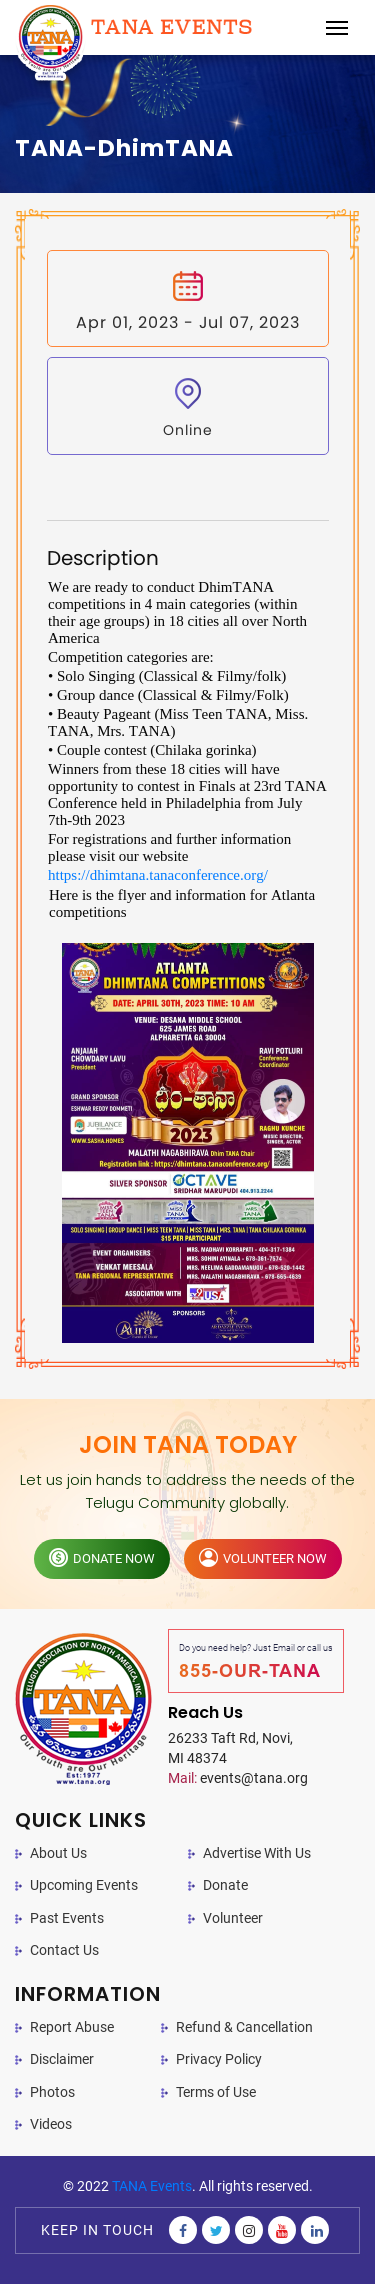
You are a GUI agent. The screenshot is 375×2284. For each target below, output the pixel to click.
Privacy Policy (219, 2059)
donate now (102, 1557)
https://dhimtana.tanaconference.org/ (158, 875)
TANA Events (152, 2186)
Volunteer (233, 1918)
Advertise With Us (257, 1853)
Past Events (67, 1918)
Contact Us (64, 1950)
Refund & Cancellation (244, 2027)
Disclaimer (62, 2059)
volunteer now (263, 1557)
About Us (58, 1853)
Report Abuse (72, 2027)
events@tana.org (238, 1778)
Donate (225, 1885)
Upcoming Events (84, 1885)
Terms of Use (216, 2092)
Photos (52, 2092)
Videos (51, 2124)
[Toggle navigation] (337, 28)
